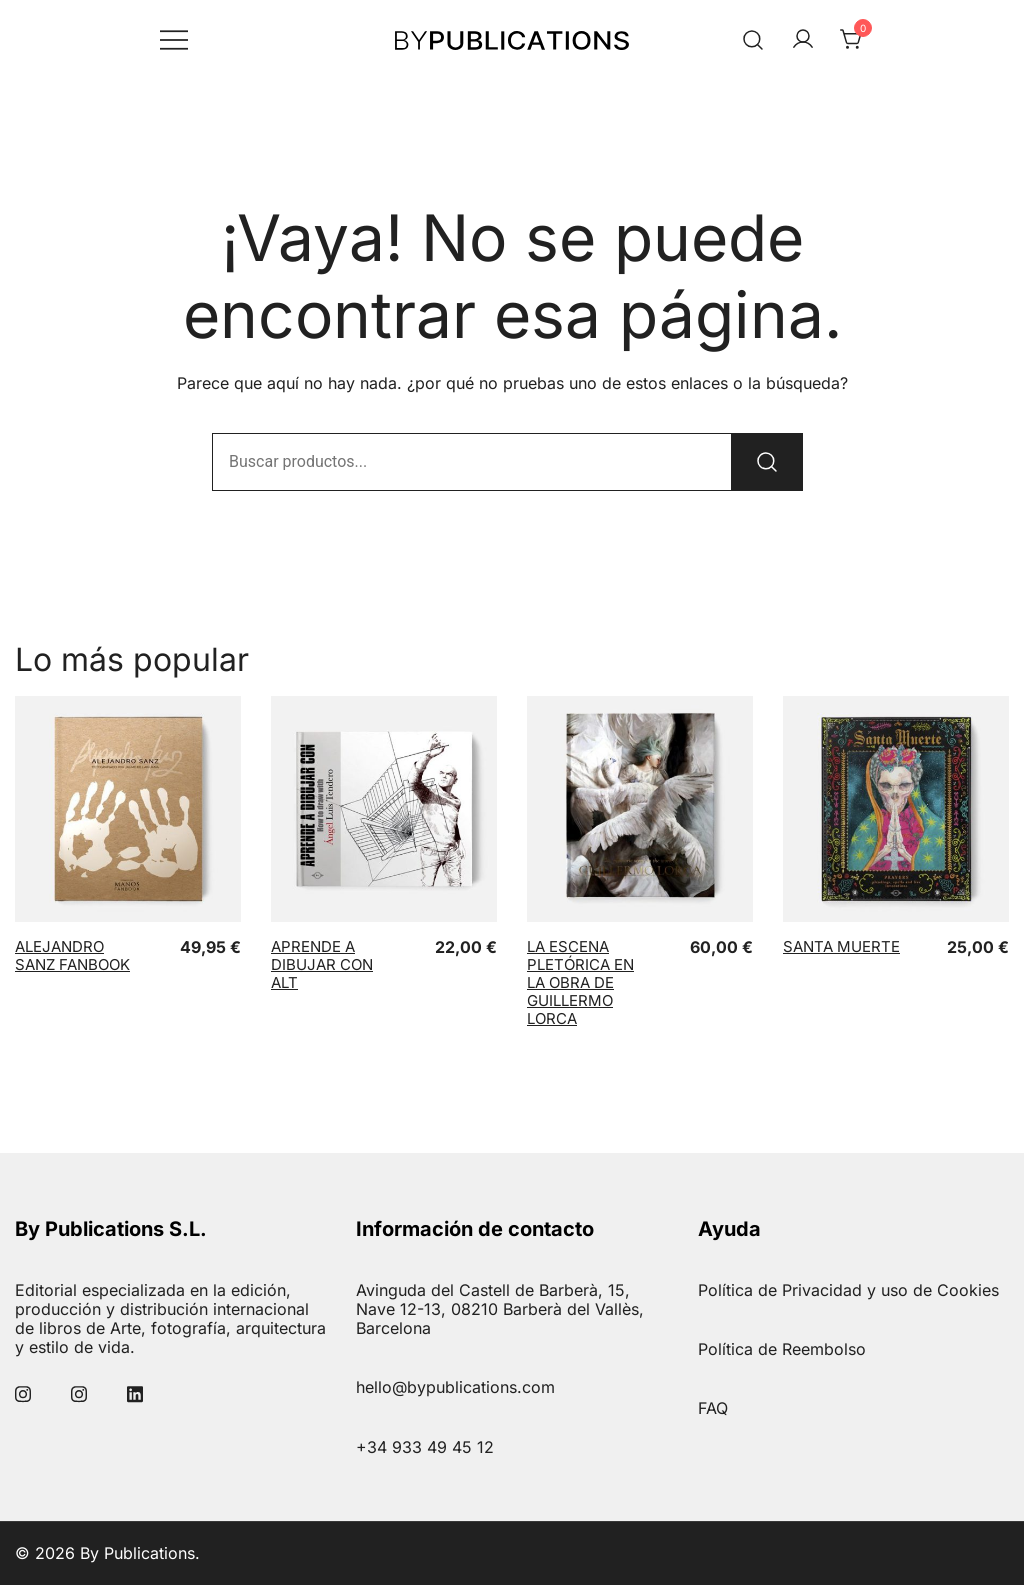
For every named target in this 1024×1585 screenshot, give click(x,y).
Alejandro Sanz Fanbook (72, 955)
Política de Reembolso (782, 1349)
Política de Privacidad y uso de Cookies (848, 1290)
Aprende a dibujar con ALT (322, 964)
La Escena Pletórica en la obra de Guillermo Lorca (580, 982)
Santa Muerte (841, 946)
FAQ (713, 1408)
